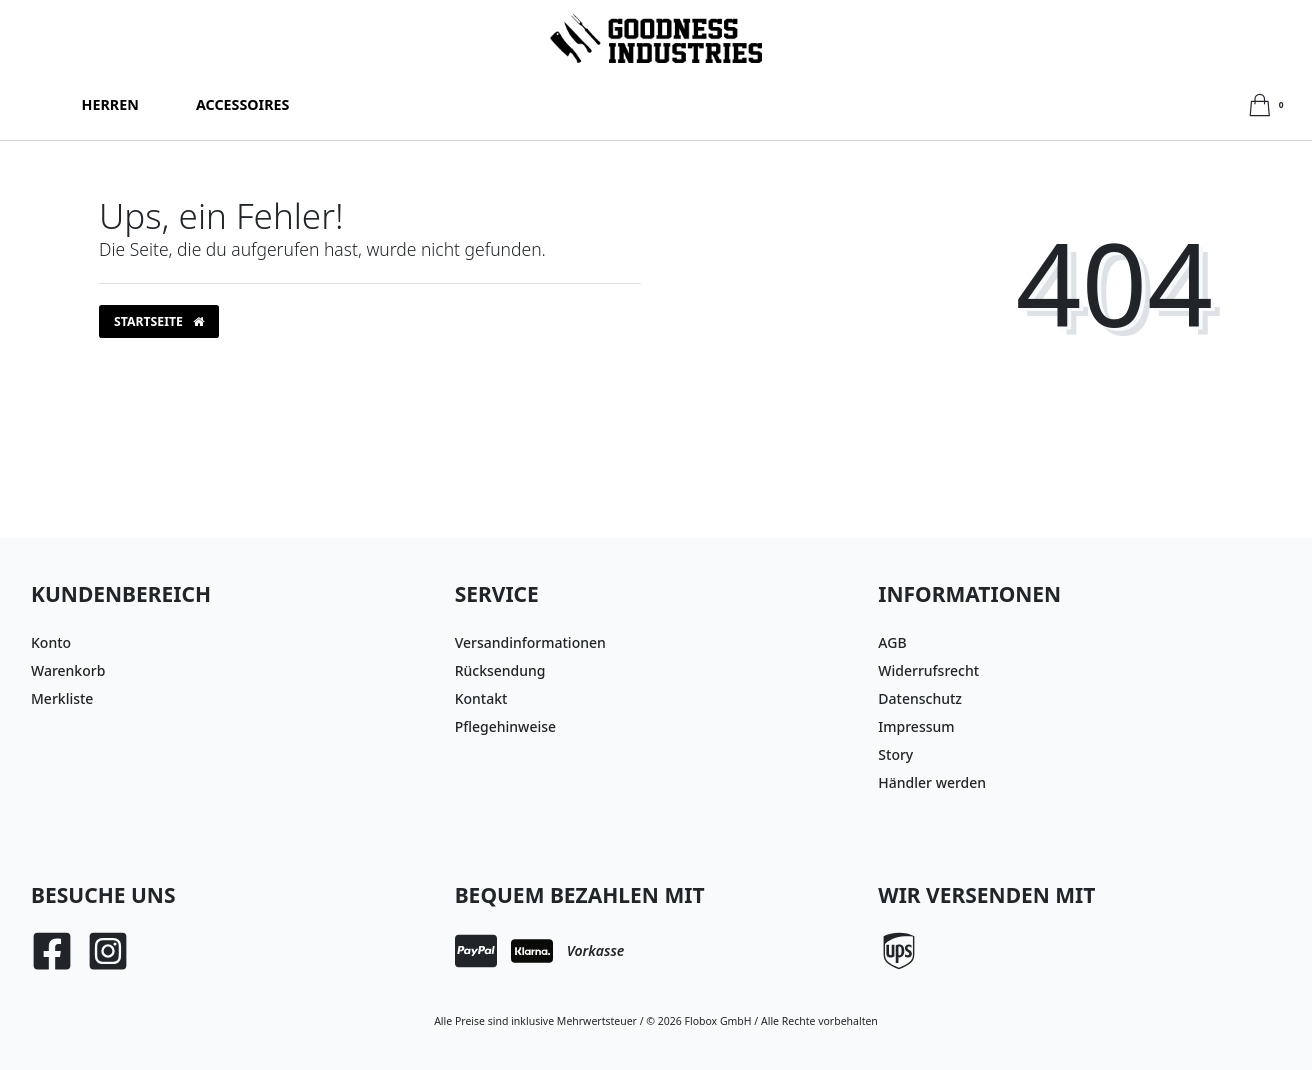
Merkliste (62, 698)
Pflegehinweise (505, 726)
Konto (51, 642)
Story (895, 754)
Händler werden (932, 782)
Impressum (916, 726)
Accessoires (242, 104)
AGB (892, 642)
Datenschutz (920, 698)
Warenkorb (68, 670)
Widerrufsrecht (928, 670)
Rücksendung (500, 670)
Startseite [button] (159, 321)
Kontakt (481, 698)
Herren (110, 104)
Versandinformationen (530, 642)
